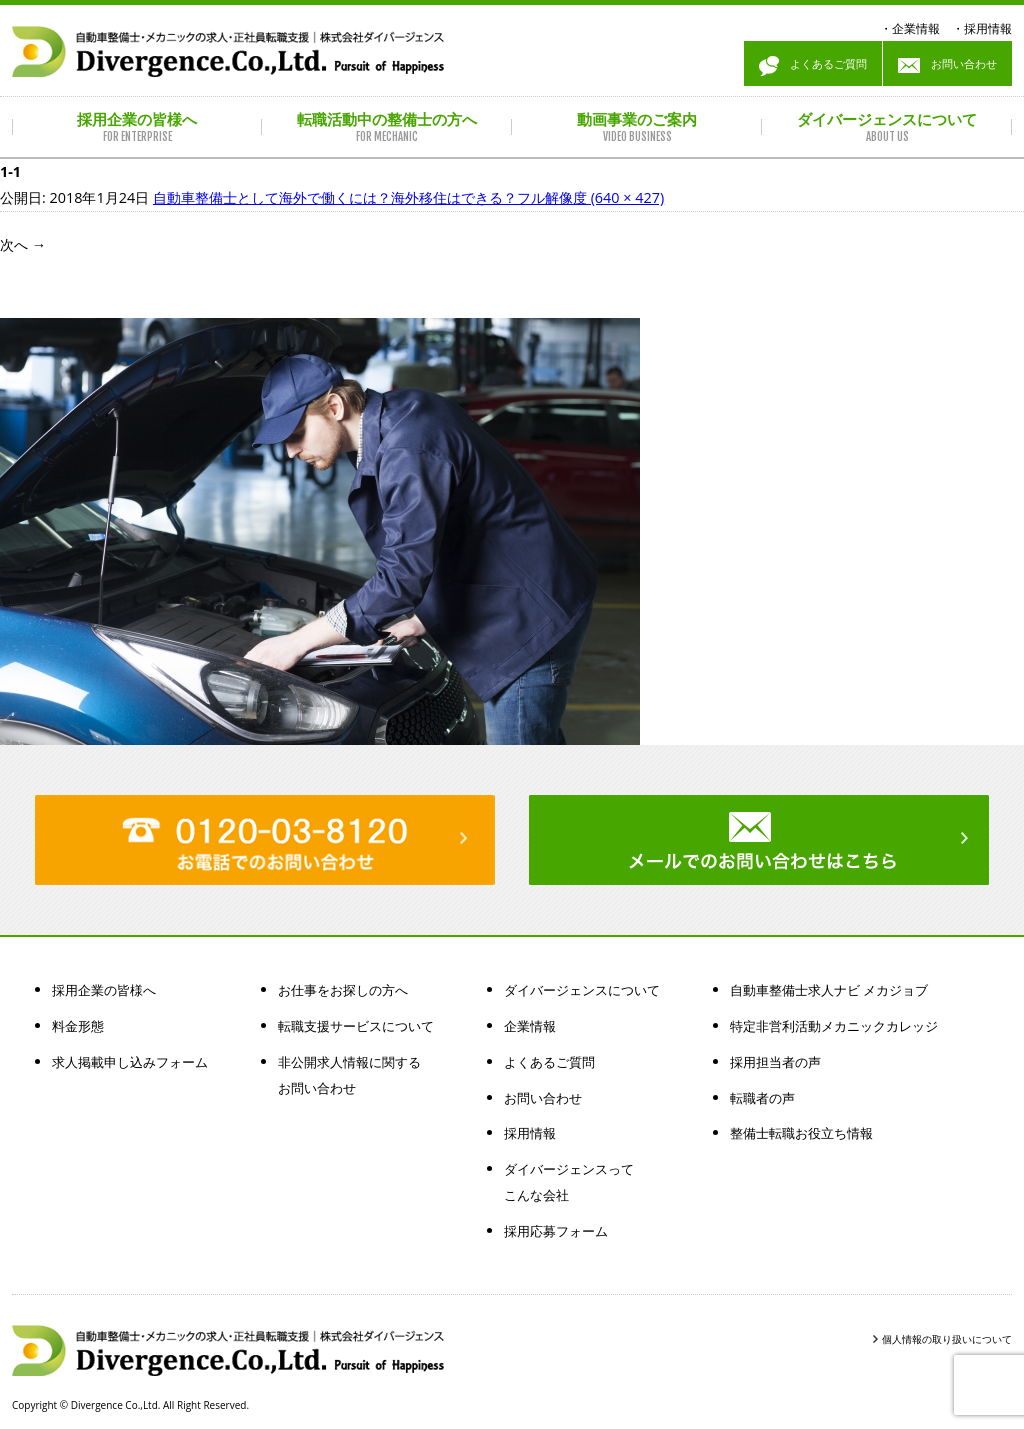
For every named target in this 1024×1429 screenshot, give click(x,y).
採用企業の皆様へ (104, 990)
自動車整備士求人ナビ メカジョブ (829, 990)
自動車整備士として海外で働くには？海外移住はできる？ (335, 197)
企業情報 (916, 28)
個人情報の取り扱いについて (947, 1339)
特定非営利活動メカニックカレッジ (834, 1026)
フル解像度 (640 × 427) (590, 197)
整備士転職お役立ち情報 (801, 1133)
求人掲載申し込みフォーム (130, 1062)
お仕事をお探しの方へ (343, 990)
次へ (23, 244)
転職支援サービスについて (356, 1026)
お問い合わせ (947, 66)
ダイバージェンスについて (582, 990)
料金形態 (78, 1026)
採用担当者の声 (775, 1062)
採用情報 (988, 28)
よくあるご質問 (813, 66)
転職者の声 (762, 1098)
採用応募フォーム (556, 1231)
